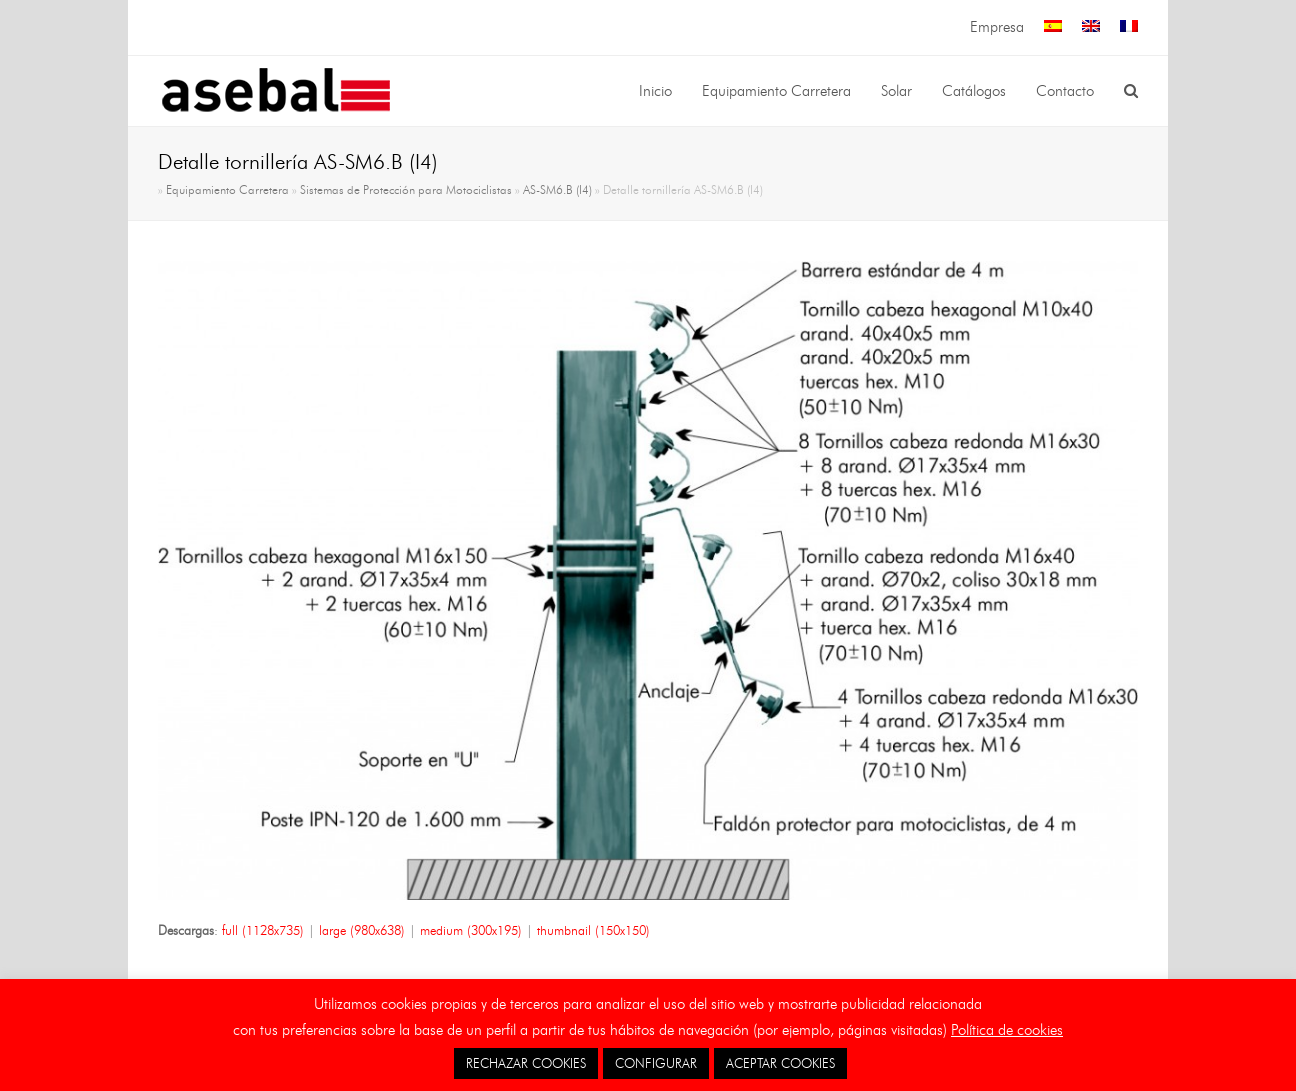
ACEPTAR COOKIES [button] (780, 1063)
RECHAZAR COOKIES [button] (526, 1063)
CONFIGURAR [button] (656, 1063)
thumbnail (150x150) (593, 930)
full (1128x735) (263, 930)
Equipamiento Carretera (227, 190)
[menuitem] (1053, 27)
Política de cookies (1007, 1030)
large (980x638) (362, 930)
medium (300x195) (471, 930)
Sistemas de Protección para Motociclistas (406, 190)
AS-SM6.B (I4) (557, 190)
